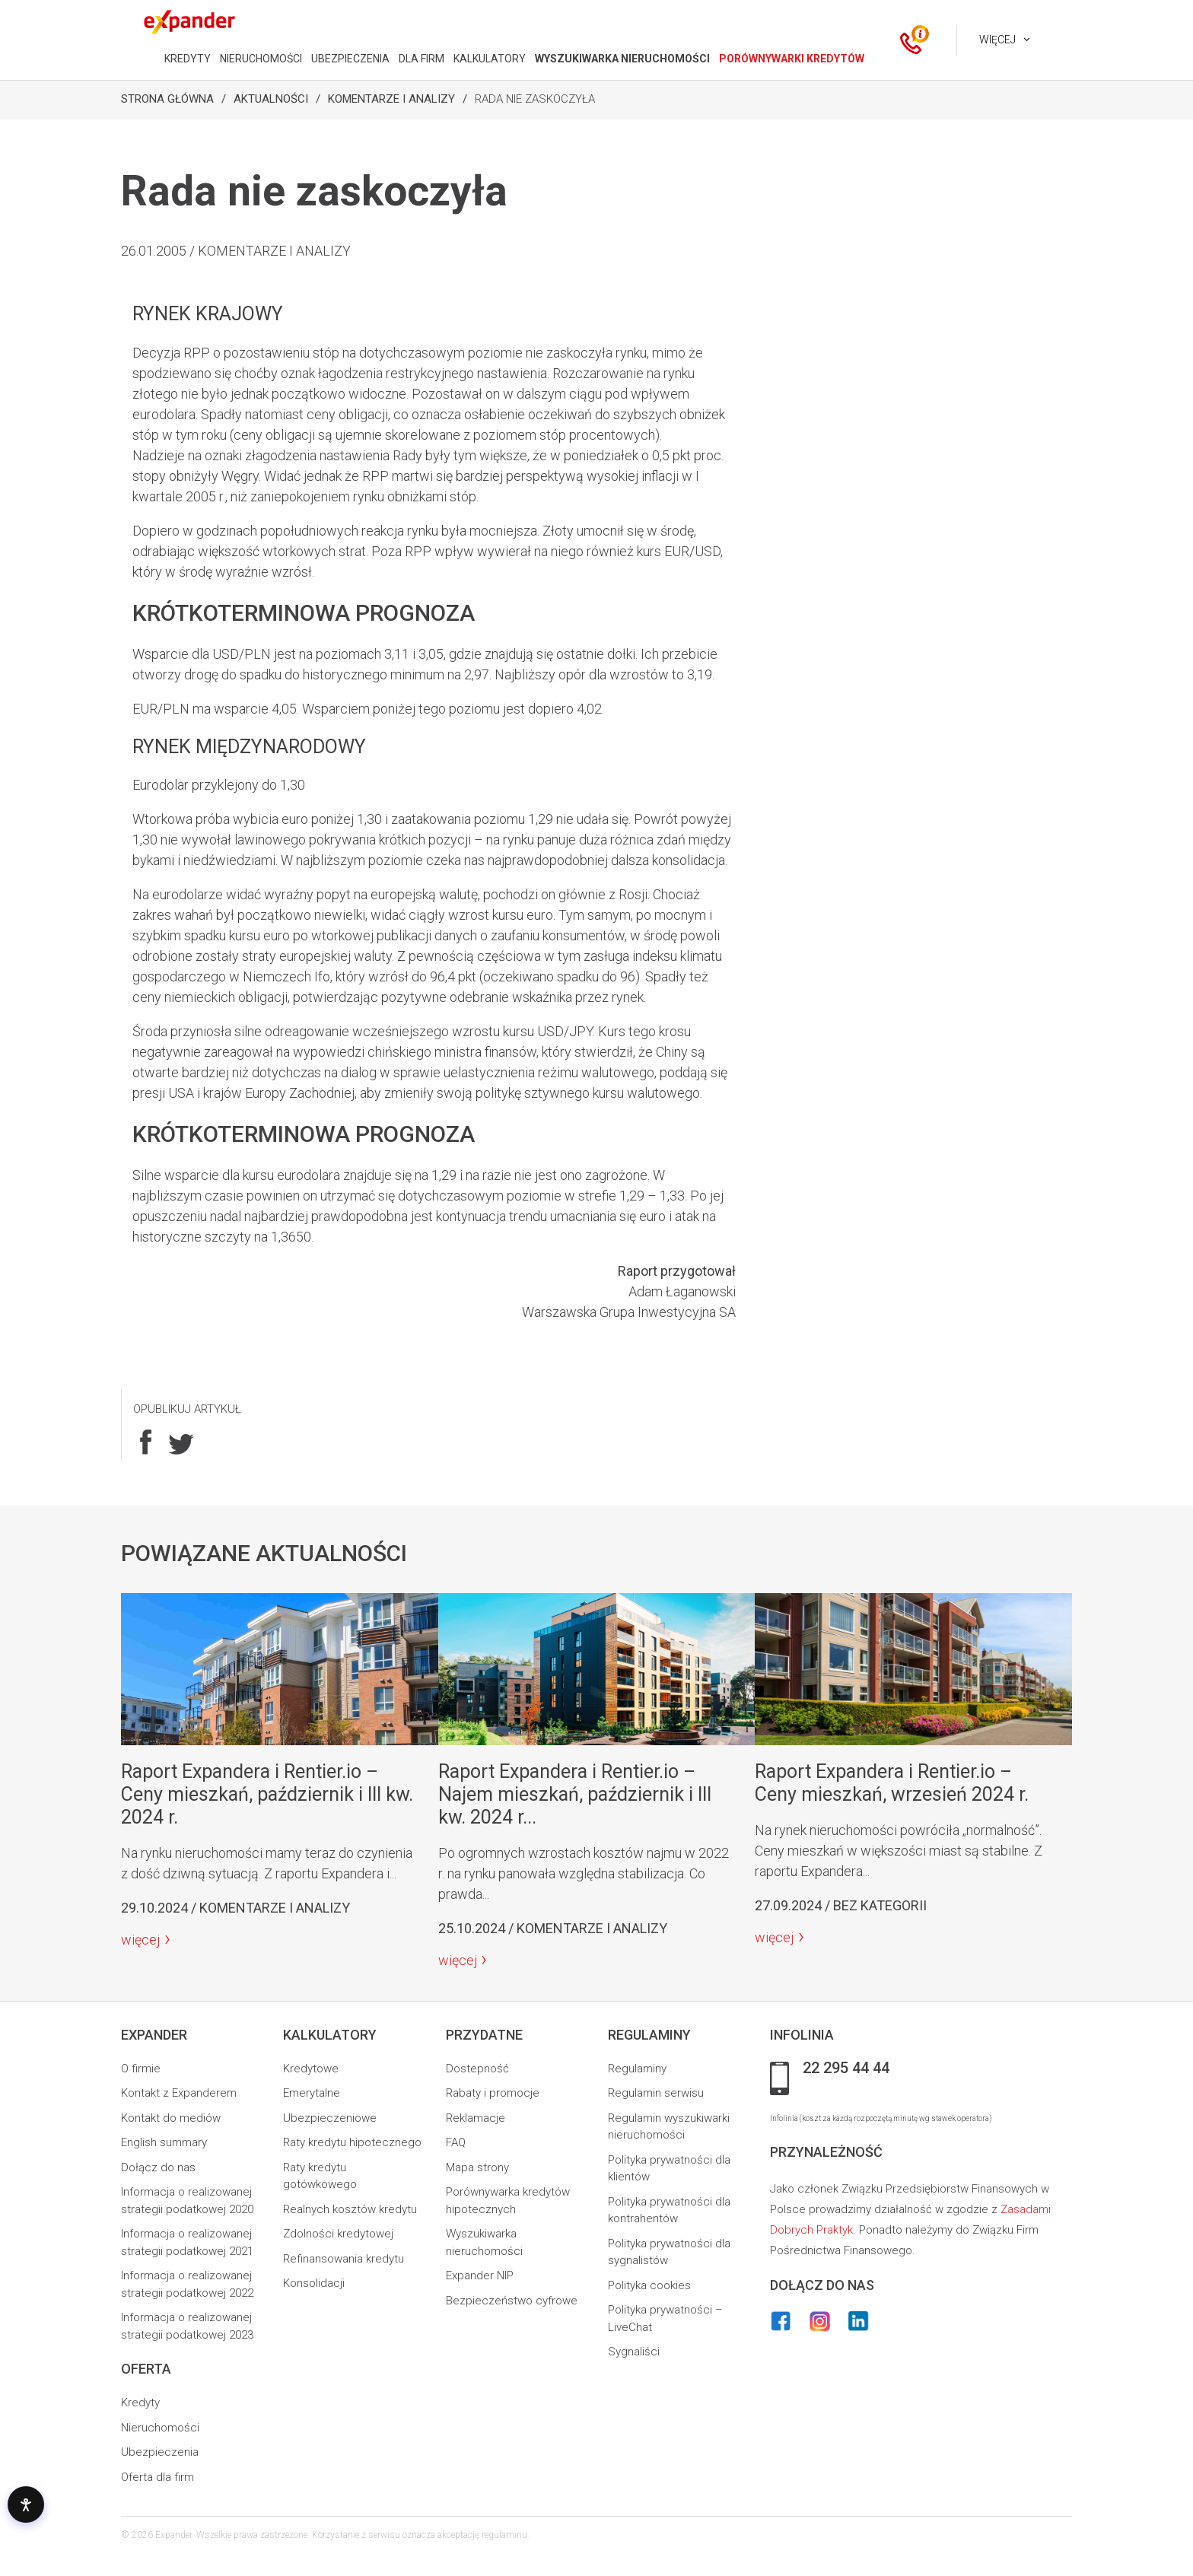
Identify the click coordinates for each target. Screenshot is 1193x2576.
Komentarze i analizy (391, 99)
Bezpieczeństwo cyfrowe (511, 2300)
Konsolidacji (314, 2283)
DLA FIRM (421, 58)
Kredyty (140, 2402)
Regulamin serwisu (656, 2093)
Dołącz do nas (158, 2167)
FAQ (456, 2142)
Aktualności (271, 99)
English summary (164, 2142)
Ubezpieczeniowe (330, 2118)
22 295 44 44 (846, 2068)
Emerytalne (311, 2093)
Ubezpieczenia (160, 2452)
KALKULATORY (489, 58)
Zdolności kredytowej (338, 2233)
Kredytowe (311, 2068)
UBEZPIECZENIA (350, 58)
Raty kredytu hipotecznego (352, 2142)
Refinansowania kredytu (343, 2259)
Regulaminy (637, 2068)
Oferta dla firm (157, 2477)
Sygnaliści (634, 2351)
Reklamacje (475, 2118)
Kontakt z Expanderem (179, 2093)
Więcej (997, 39)
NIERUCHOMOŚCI (261, 58)
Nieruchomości (160, 2427)
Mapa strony (477, 2167)
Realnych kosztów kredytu (350, 2209)
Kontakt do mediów (171, 2118)
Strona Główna (167, 99)
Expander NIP (480, 2275)
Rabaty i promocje (492, 2093)
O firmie (141, 2068)
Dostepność (477, 2068)
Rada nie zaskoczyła (535, 99)
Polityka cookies (649, 2285)
